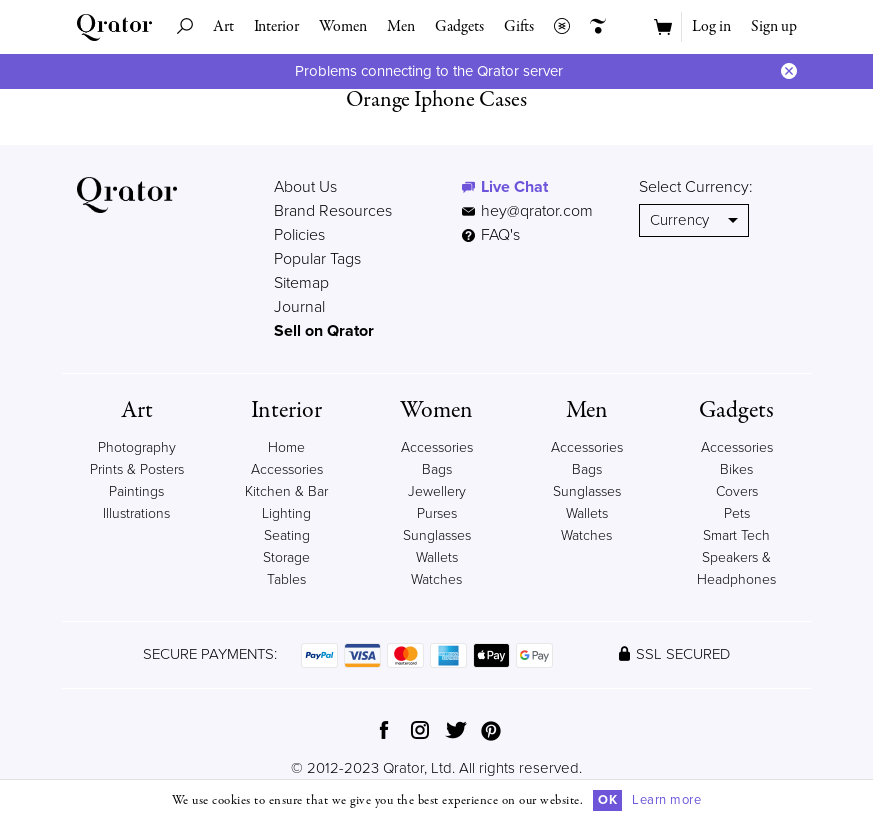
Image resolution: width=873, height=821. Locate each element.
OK (607, 800)
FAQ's (491, 235)
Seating (287, 535)
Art (223, 27)
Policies (299, 235)
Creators (593, 27)
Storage (286, 557)
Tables (286, 579)
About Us (305, 187)
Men (401, 27)
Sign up (774, 27)
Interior (276, 27)
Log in (711, 27)
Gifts (519, 27)
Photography (137, 447)
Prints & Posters (137, 469)
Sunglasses (437, 535)
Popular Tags (317, 259)
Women (343, 27)
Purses (437, 513)
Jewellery (437, 491)
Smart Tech (736, 535)
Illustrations (136, 513)
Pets (737, 513)
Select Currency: (696, 187)
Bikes (736, 469)
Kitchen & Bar (286, 491)
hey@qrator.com (537, 211)
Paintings (136, 491)
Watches (436, 579)
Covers (737, 491)
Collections (557, 27)
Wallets (437, 557)
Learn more (666, 800)
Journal (299, 307)
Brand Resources (333, 211)
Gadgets (459, 27)
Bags (437, 469)
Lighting (286, 513)
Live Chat (514, 187)
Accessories (437, 447)
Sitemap (301, 283)
